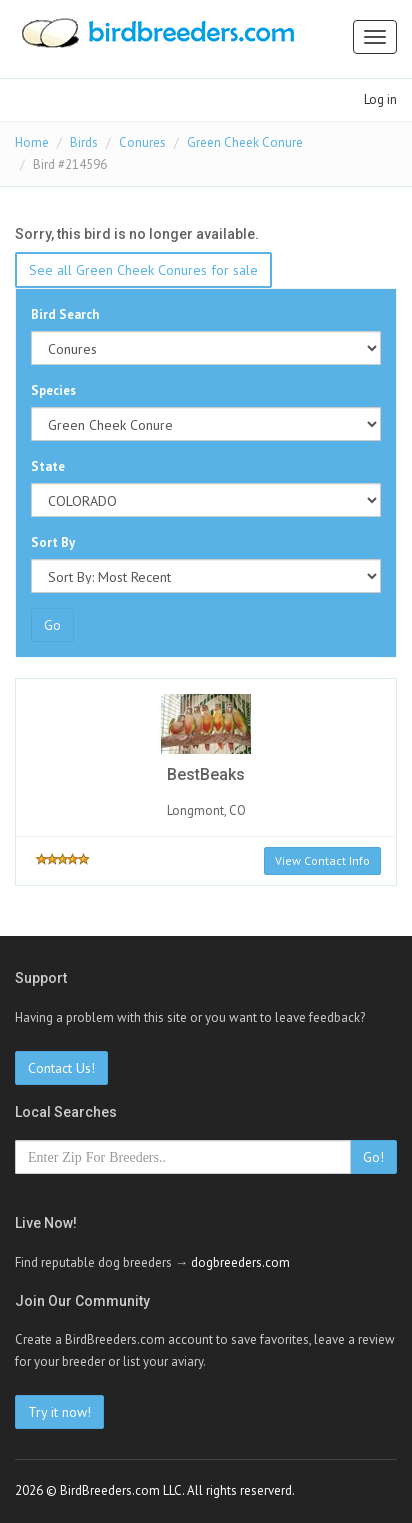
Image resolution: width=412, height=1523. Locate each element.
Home (32, 142)
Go (52, 625)
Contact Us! (61, 1068)
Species (53, 390)
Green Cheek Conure (245, 142)
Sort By (53, 542)
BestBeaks (206, 774)
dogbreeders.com (240, 1262)
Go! (373, 1157)
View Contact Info (322, 860)
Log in (380, 99)
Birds (84, 142)
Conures (142, 142)
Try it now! (59, 1412)
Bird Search (65, 314)
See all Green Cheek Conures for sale (143, 270)
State (48, 466)
